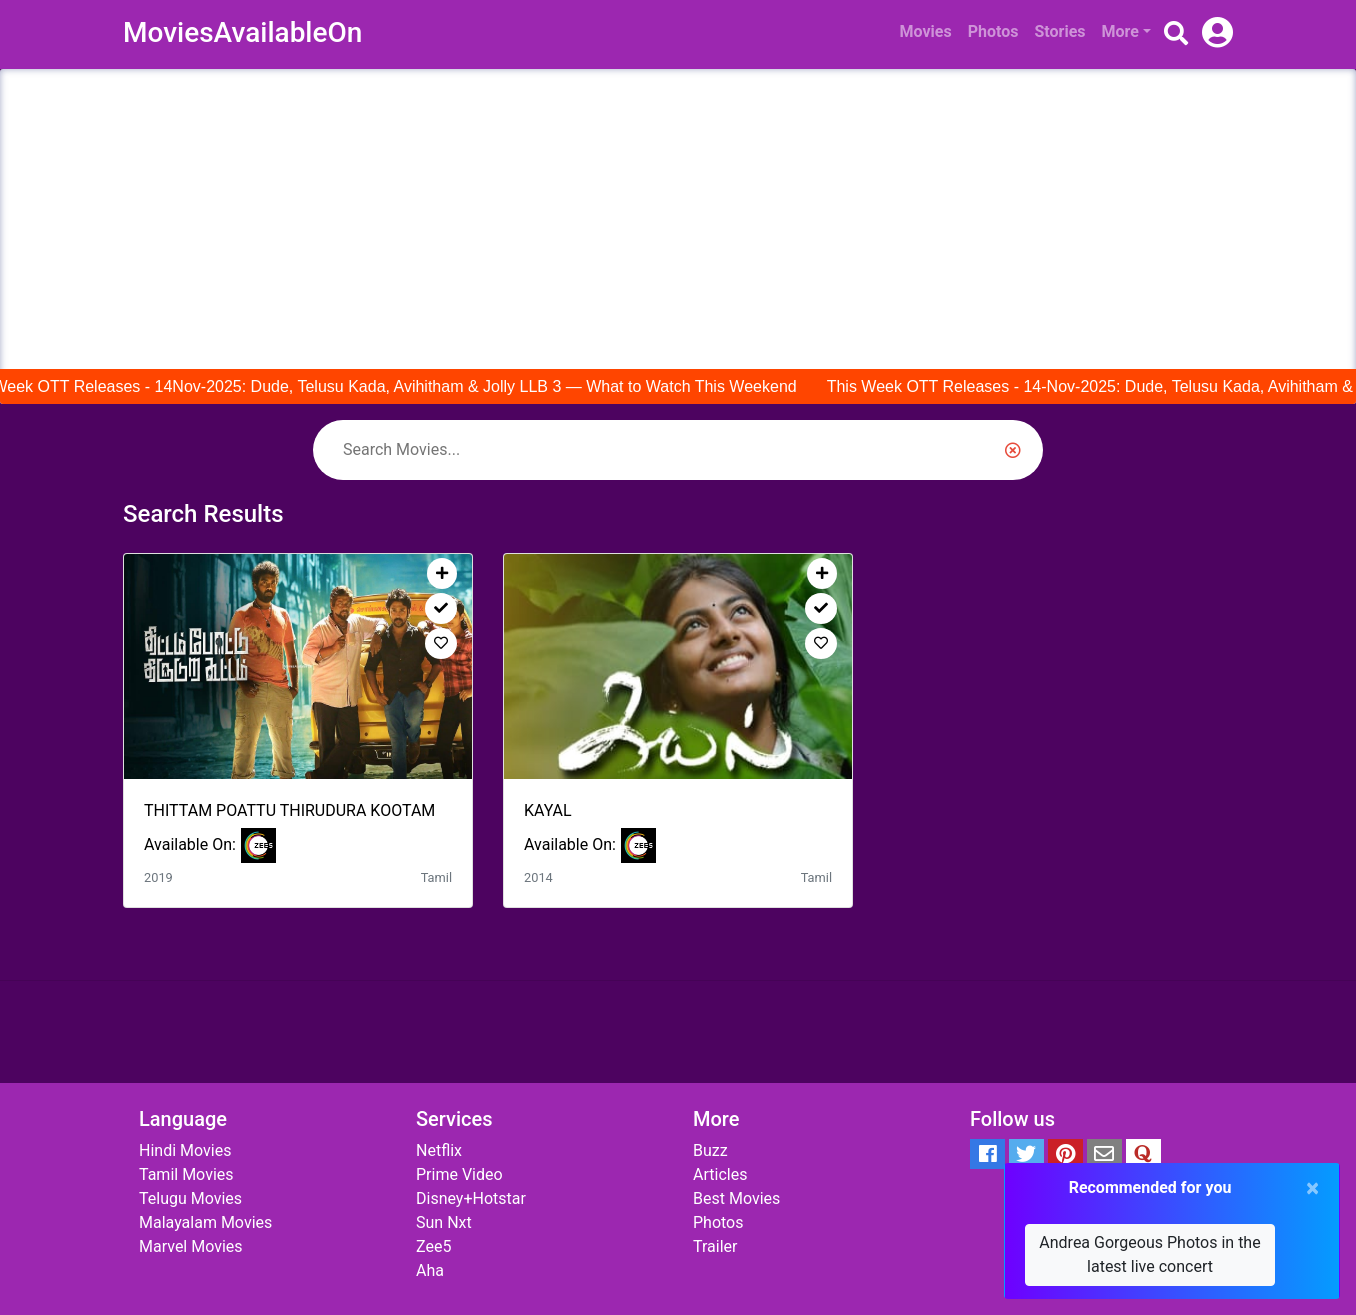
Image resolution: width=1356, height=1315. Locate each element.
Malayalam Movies (205, 1222)
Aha (430, 1270)
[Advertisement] (678, 219)
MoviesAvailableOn (242, 32)
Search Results (203, 514)
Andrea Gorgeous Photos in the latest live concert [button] (1149, 1254)
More (1120, 31)
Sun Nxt (444, 1222)
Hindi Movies (185, 1150)
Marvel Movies (191, 1246)
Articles (720, 1174)
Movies (926, 31)
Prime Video (459, 1174)
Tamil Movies (186, 1174)
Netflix (439, 1150)
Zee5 (433, 1246)
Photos (993, 31)
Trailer (715, 1246)
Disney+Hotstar (471, 1198)
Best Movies (736, 1198)
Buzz (710, 1150)
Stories (1059, 31)
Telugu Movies (190, 1198)
